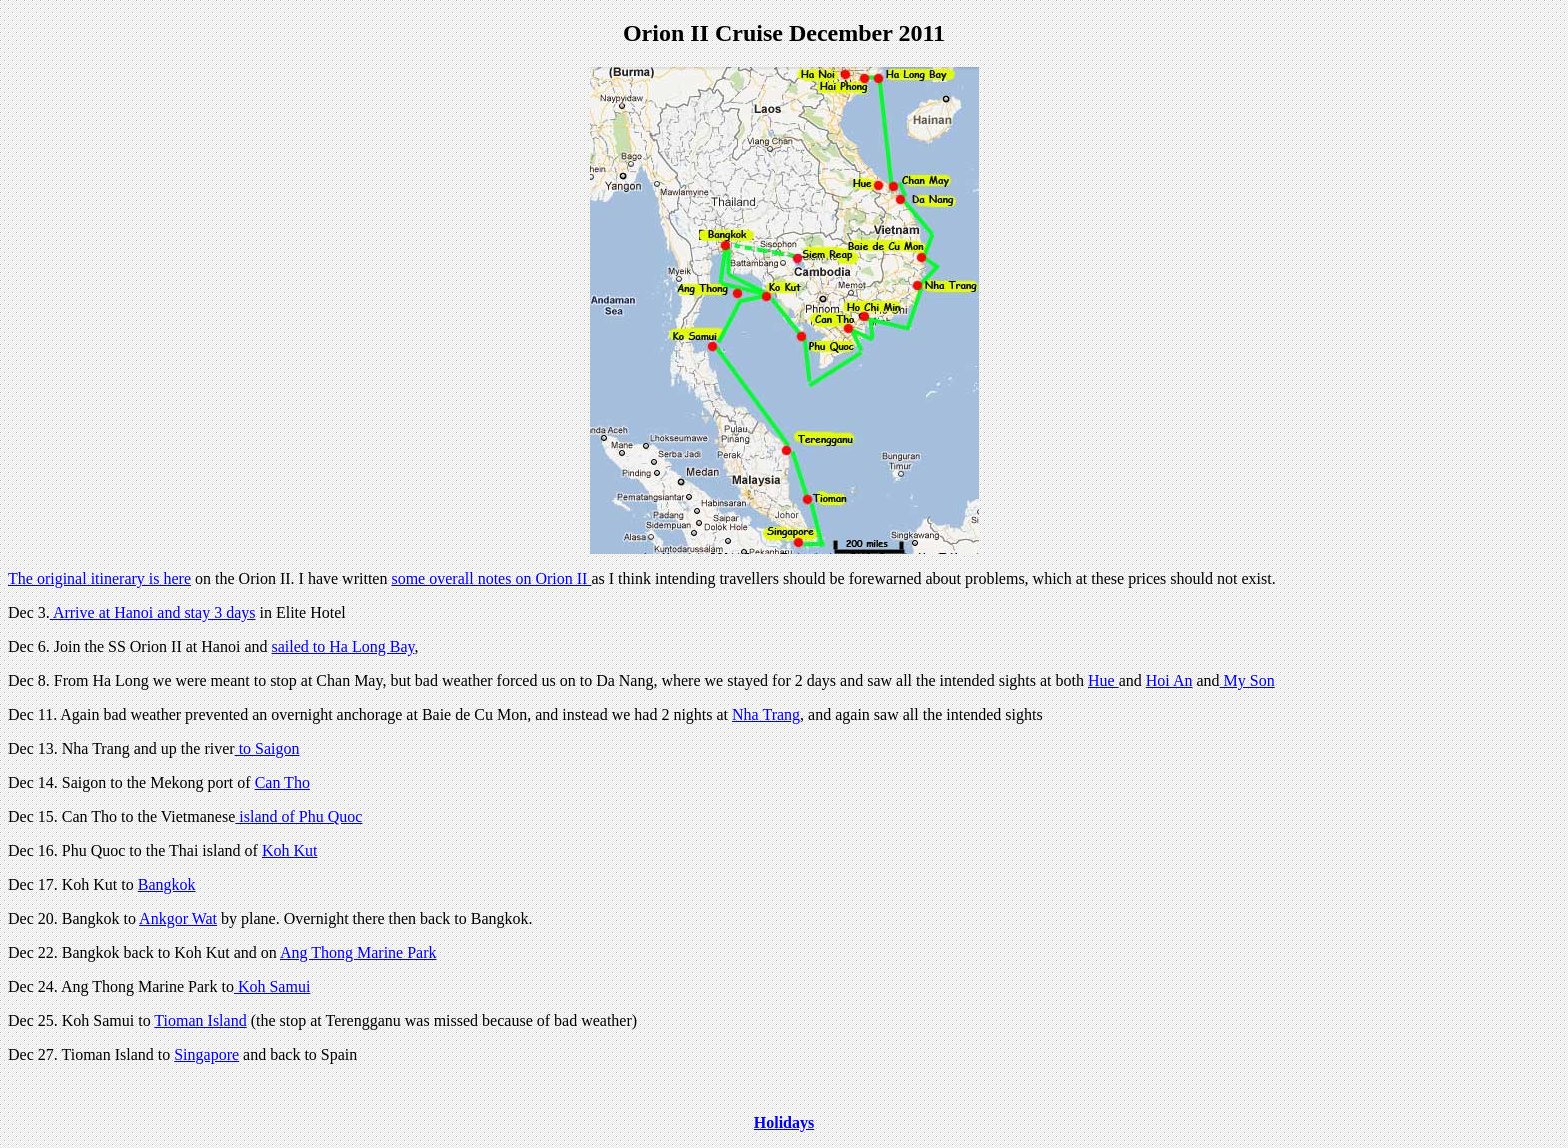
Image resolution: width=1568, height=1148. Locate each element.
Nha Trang (766, 714)
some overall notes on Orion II (491, 578)
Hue (1103, 680)
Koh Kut (290, 850)
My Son (1247, 680)
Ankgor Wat (178, 918)
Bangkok (167, 884)
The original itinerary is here (99, 578)
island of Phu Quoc (298, 816)
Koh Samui (272, 986)
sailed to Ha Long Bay (343, 646)
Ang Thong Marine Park (358, 952)
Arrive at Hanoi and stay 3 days (153, 612)
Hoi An (1169, 680)
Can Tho (282, 782)
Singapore (206, 1054)
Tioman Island (200, 1020)
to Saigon (267, 748)
